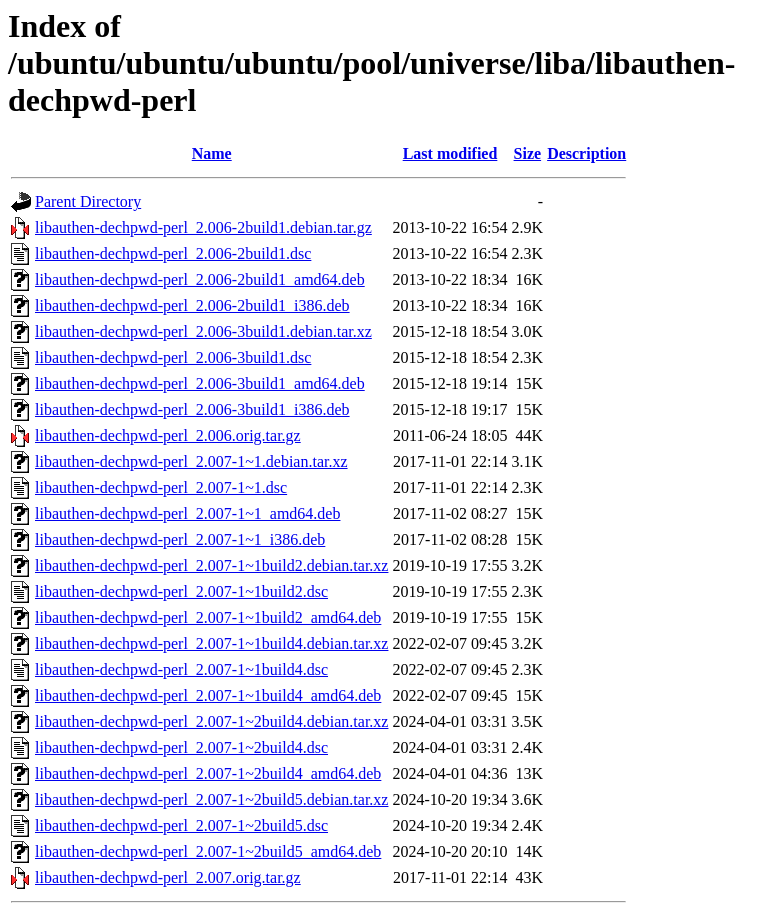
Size (528, 153)
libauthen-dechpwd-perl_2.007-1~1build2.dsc (181, 591)
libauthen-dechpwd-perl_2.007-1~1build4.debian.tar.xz (211, 643)
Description (586, 153)
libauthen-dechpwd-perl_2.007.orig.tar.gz (168, 877)
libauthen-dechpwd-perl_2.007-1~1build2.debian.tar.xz (211, 565)
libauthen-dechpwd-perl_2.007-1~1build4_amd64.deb (208, 695)
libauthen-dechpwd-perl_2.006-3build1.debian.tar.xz (203, 331)
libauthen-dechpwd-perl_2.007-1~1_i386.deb (180, 539)
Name (212, 153)
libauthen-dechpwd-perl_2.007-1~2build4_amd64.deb (208, 773)
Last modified (450, 153)
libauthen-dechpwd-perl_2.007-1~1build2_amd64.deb (208, 617)
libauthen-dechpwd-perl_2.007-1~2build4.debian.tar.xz (211, 721)
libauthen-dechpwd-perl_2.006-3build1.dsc (173, 357)
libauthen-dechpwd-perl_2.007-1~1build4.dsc (181, 669)
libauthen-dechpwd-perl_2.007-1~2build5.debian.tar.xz (211, 799)
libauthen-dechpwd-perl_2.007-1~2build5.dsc (181, 825)
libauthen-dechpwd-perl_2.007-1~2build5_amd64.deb (208, 851)
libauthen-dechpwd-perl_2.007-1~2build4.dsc (181, 747)
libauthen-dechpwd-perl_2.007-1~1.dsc (161, 487)
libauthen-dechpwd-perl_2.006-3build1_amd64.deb (200, 383)
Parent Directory (88, 201)
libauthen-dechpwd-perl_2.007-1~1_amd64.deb (187, 513)
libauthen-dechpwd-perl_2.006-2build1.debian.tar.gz (203, 227)
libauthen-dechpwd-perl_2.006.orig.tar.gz (168, 435)
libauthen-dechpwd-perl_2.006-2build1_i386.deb (192, 305)
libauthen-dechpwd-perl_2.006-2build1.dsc (173, 253)
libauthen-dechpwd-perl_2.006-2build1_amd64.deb (200, 279)
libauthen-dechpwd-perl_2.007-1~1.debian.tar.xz (191, 461)
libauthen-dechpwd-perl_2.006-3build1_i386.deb (192, 409)
